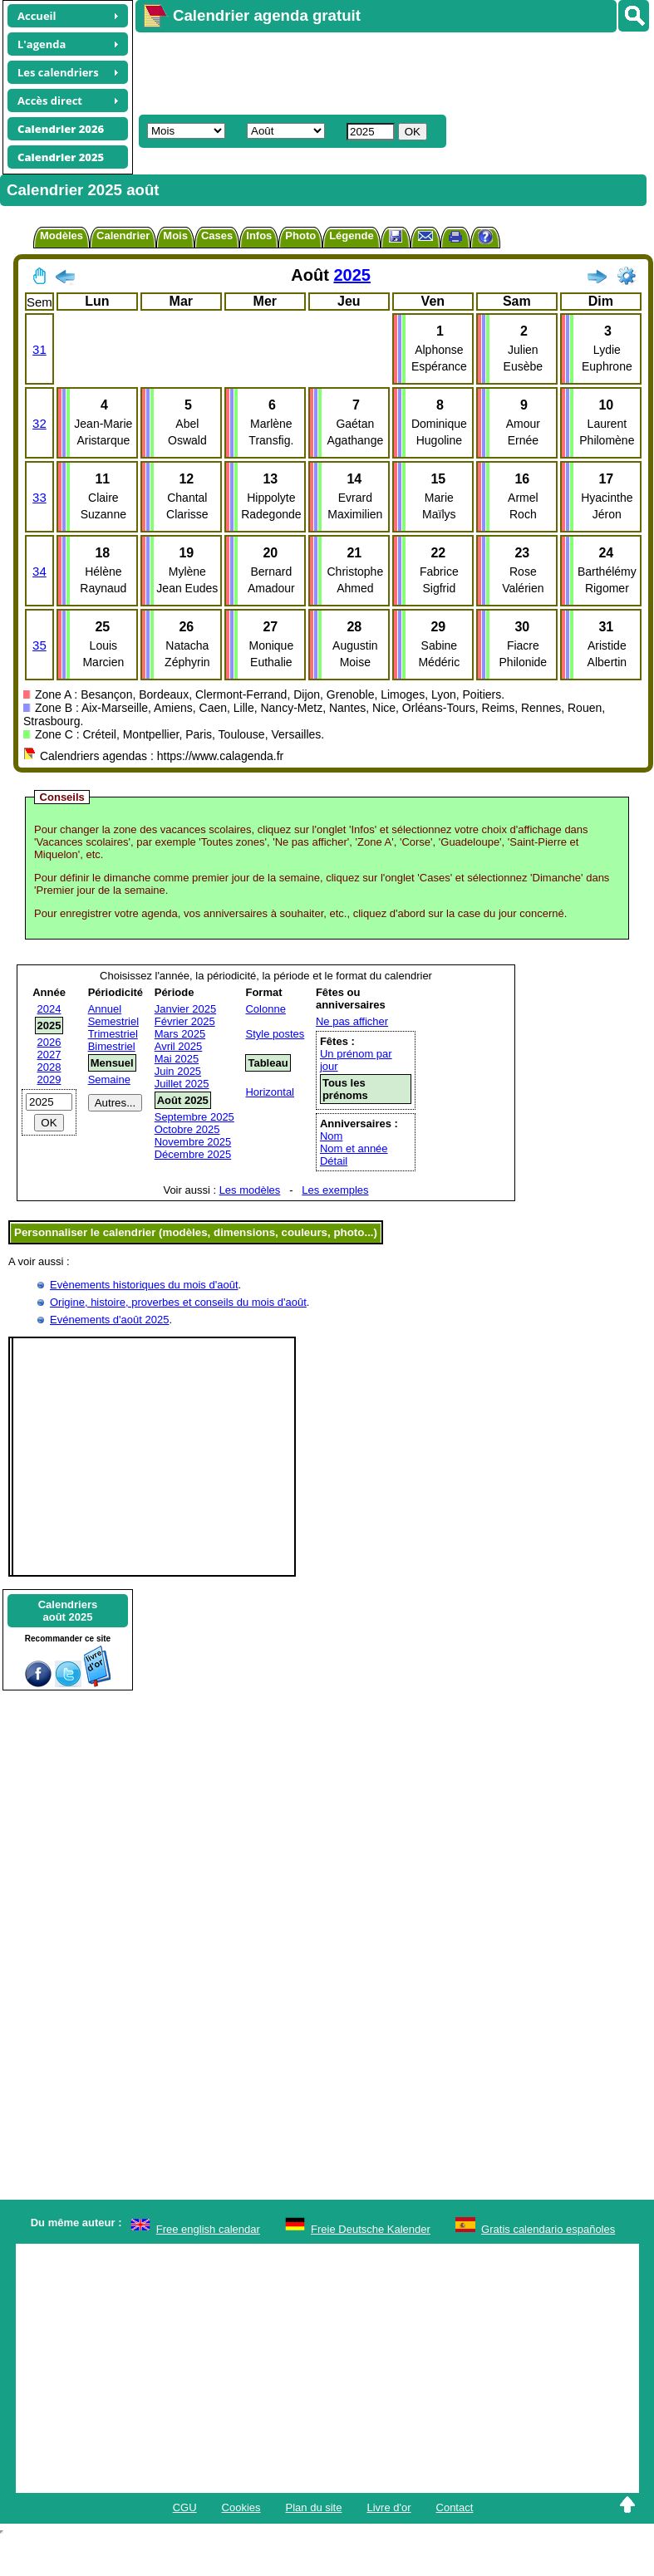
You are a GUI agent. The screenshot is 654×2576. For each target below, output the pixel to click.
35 (39, 645)
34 (39, 571)
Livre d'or (388, 2507)
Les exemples (335, 1190)
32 (39, 423)
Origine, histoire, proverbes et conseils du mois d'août (178, 1302)
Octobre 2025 (187, 1129)
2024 (49, 1009)
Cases (217, 235)
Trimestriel (113, 1034)
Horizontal (269, 1092)
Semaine (109, 1079)
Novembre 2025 (193, 1142)
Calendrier (123, 235)
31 (39, 349)
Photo (300, 235)
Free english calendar (208, 2229)
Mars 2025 (180, 1034)
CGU (185, 2507)
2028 (49, 1067)
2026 (49, 1042)
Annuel (104, 1009)
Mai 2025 (177, 1058)
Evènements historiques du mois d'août (144, 1284)
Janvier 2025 (185, 1009)
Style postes (274, 1034)
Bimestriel (111, 1046)
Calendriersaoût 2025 (68, 1610)
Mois (175, 235)
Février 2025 (185, 1021)
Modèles (61, 235)
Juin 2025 (178, 1071)
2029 (49, 1079)
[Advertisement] (341, 71)
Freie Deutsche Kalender (370, 2229)
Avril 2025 (179, 1046)
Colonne (265, 1009)
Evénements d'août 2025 (109, 1319)
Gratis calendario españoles (548, 2229)
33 (39, 497)
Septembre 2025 (194, 1117)
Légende (351, 235)
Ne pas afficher (352, 1021)
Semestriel (113, 1021)
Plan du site (314, 2507)
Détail (333, 1161)
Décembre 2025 (193, 1154)
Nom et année (354, 1148)
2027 (49, 1054)
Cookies (241, 2507)
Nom (331, 1136)
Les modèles (250, 1190)
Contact (455, 2507)
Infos (259, 235)
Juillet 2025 (182, 1083)
